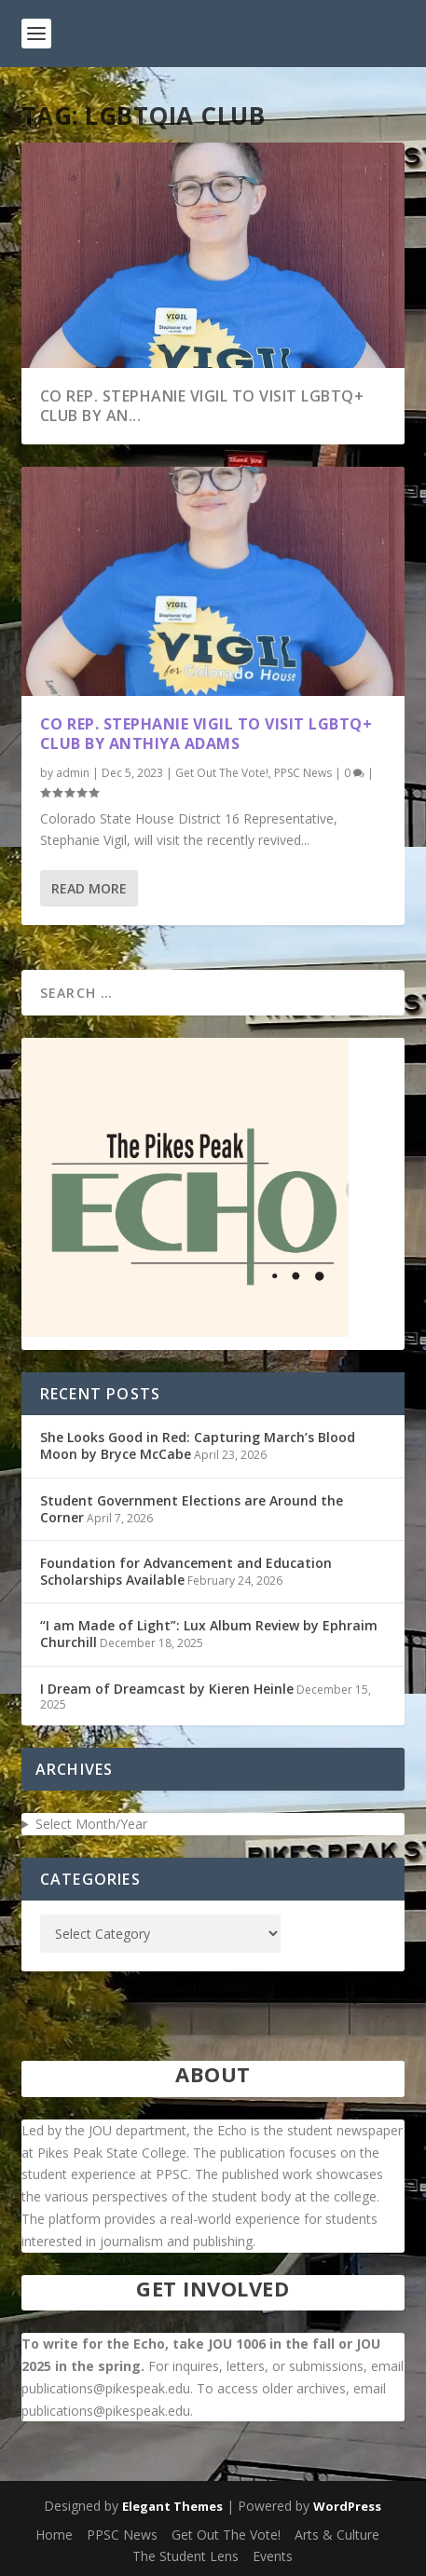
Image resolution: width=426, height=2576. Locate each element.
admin (72, 773)
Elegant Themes (172, 2506)
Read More (89, 888)
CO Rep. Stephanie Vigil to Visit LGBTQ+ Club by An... (202, 406)
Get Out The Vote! (221, 773)
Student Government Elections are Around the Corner (191, 1509)
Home (54, 2534)
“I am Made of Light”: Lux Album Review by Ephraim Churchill (209, 1633)
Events (273, 2556)
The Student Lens (185, 2556)
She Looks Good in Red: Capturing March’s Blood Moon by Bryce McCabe (197, 1445)
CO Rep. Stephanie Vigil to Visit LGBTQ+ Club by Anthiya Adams (206, 734)
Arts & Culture (337, 2534)
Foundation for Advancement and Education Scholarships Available (186, 1571)
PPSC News (303, 773)
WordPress (347, 2506)
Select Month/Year (91, 1824)
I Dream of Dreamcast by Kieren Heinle (167, 1688)
